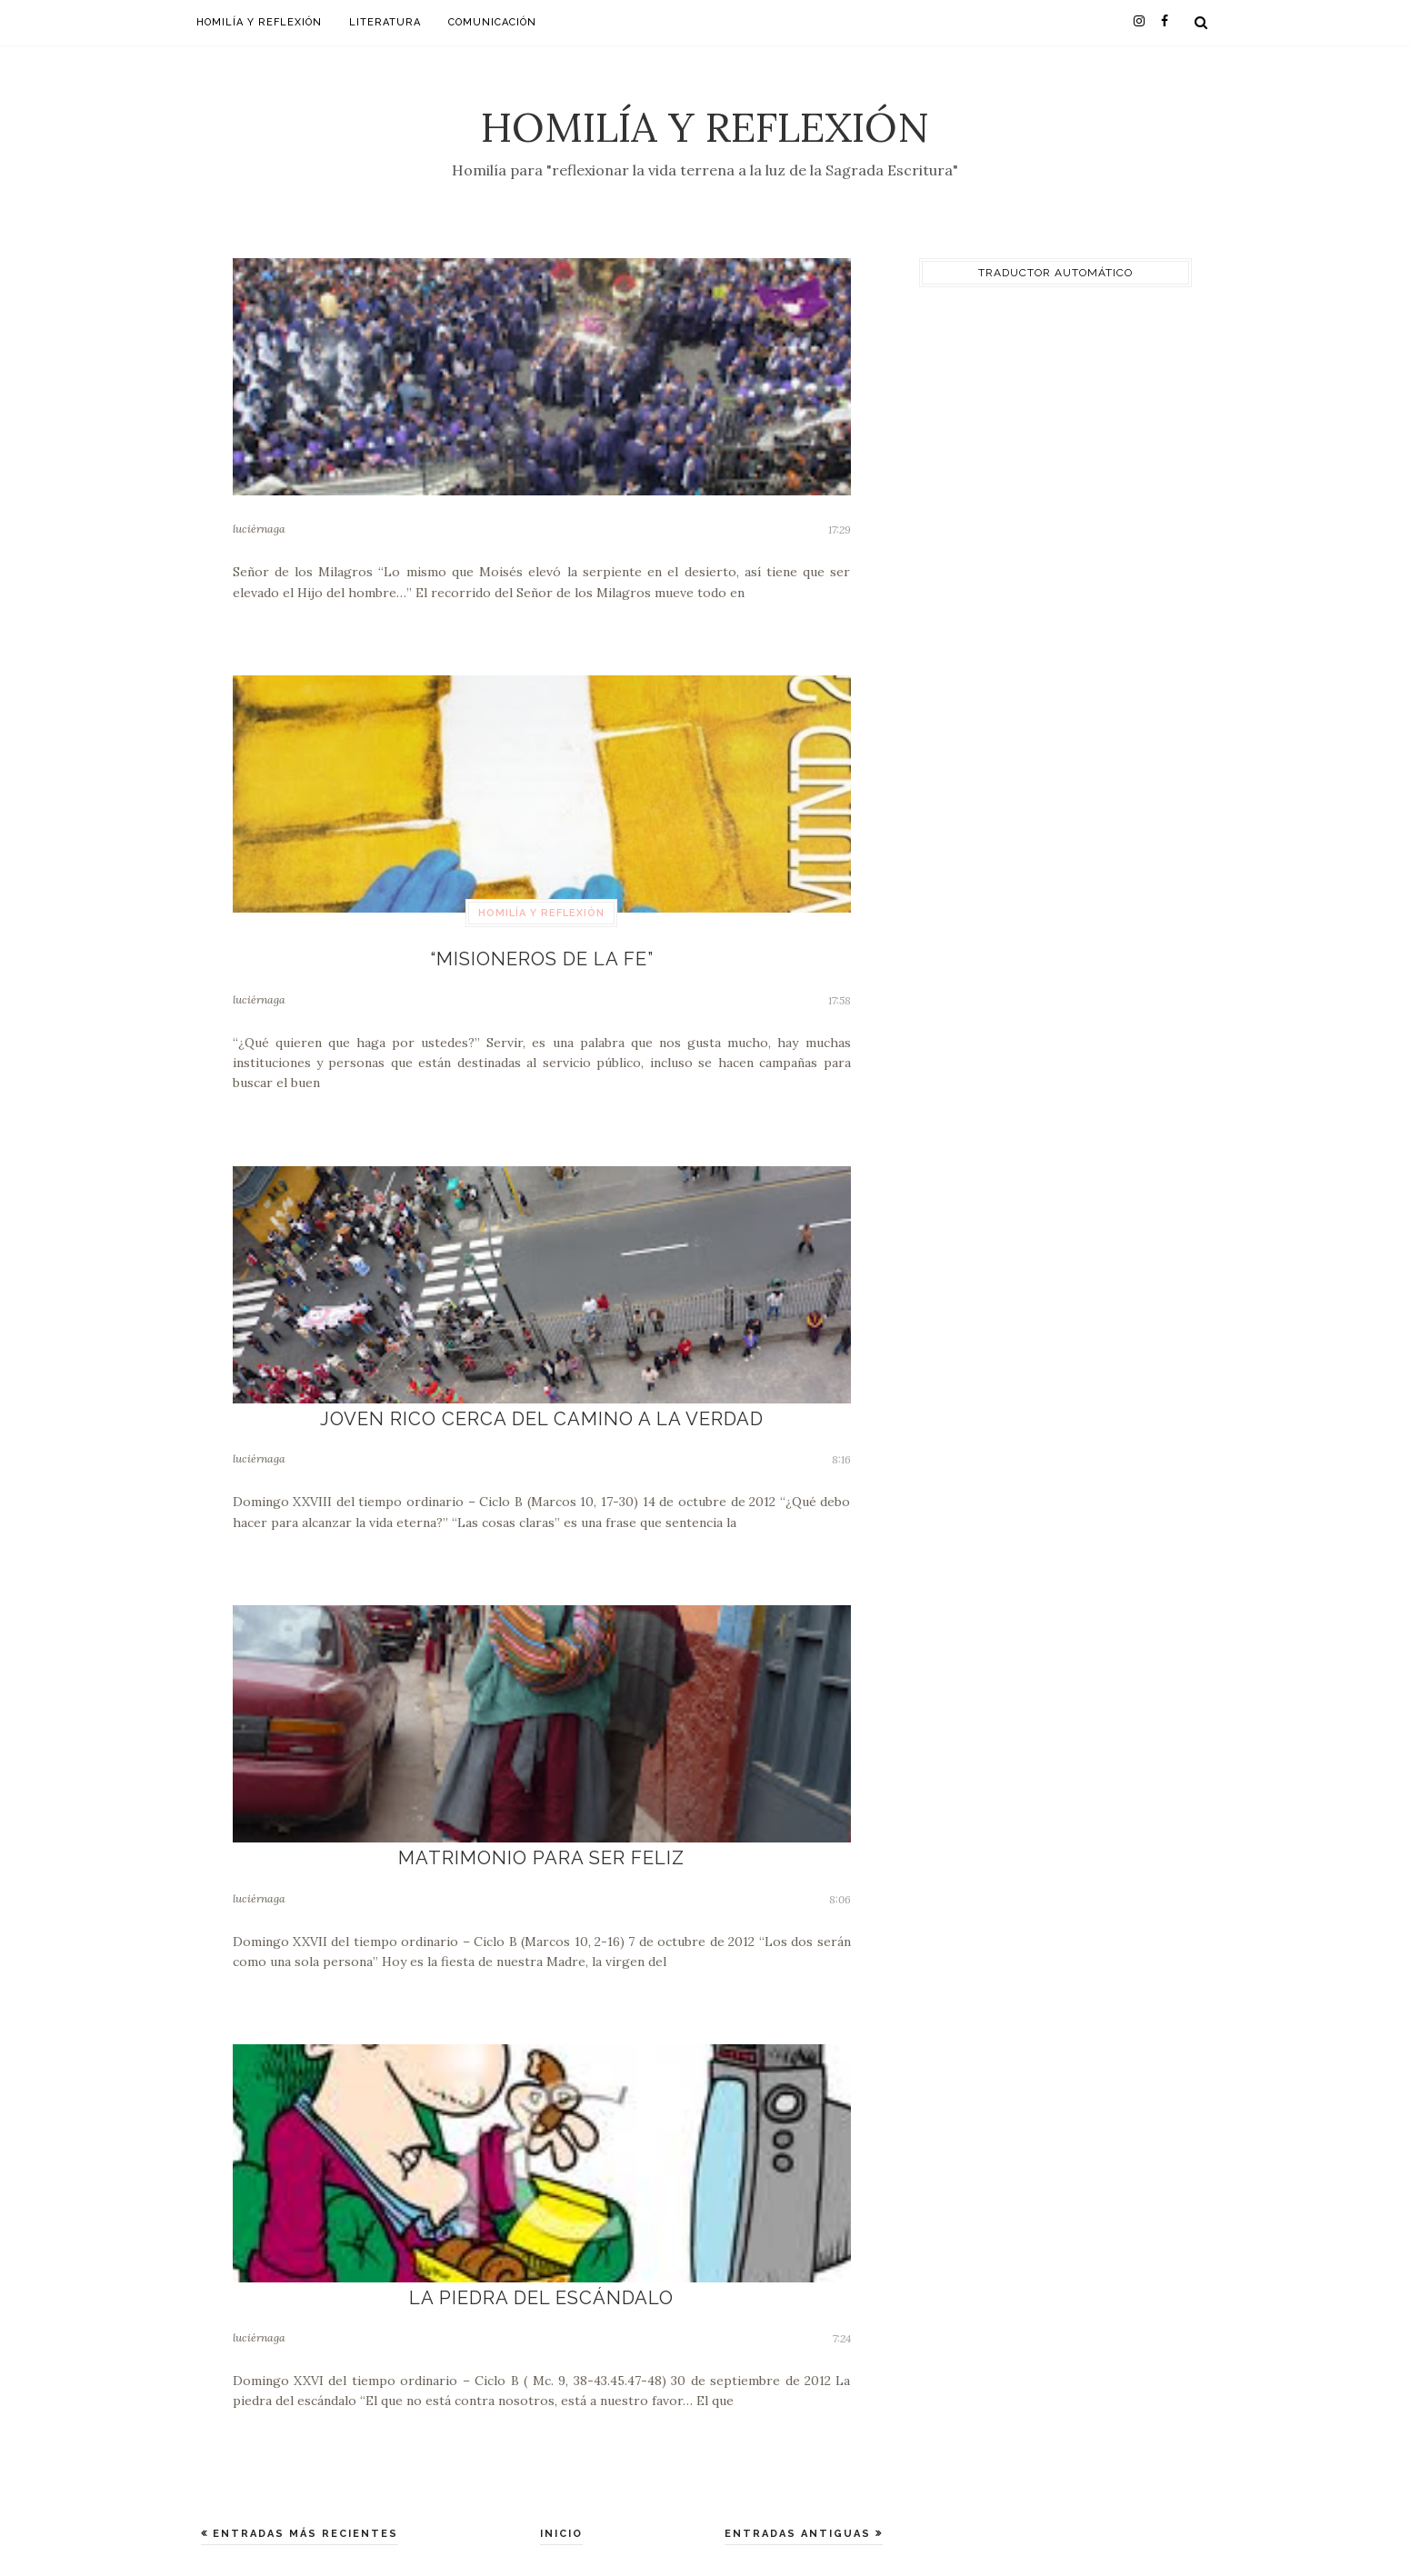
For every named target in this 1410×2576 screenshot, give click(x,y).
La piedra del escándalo (541, 2288)
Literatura (385, 22)
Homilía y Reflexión (705, 127)
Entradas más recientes (303, 2524)
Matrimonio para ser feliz (541, 1852)
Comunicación (492, 22)
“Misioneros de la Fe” (541, 957)
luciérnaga (259, 528)
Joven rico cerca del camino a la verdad (541, 1414)
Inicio (561, 2524)
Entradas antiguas (800, 2524)
